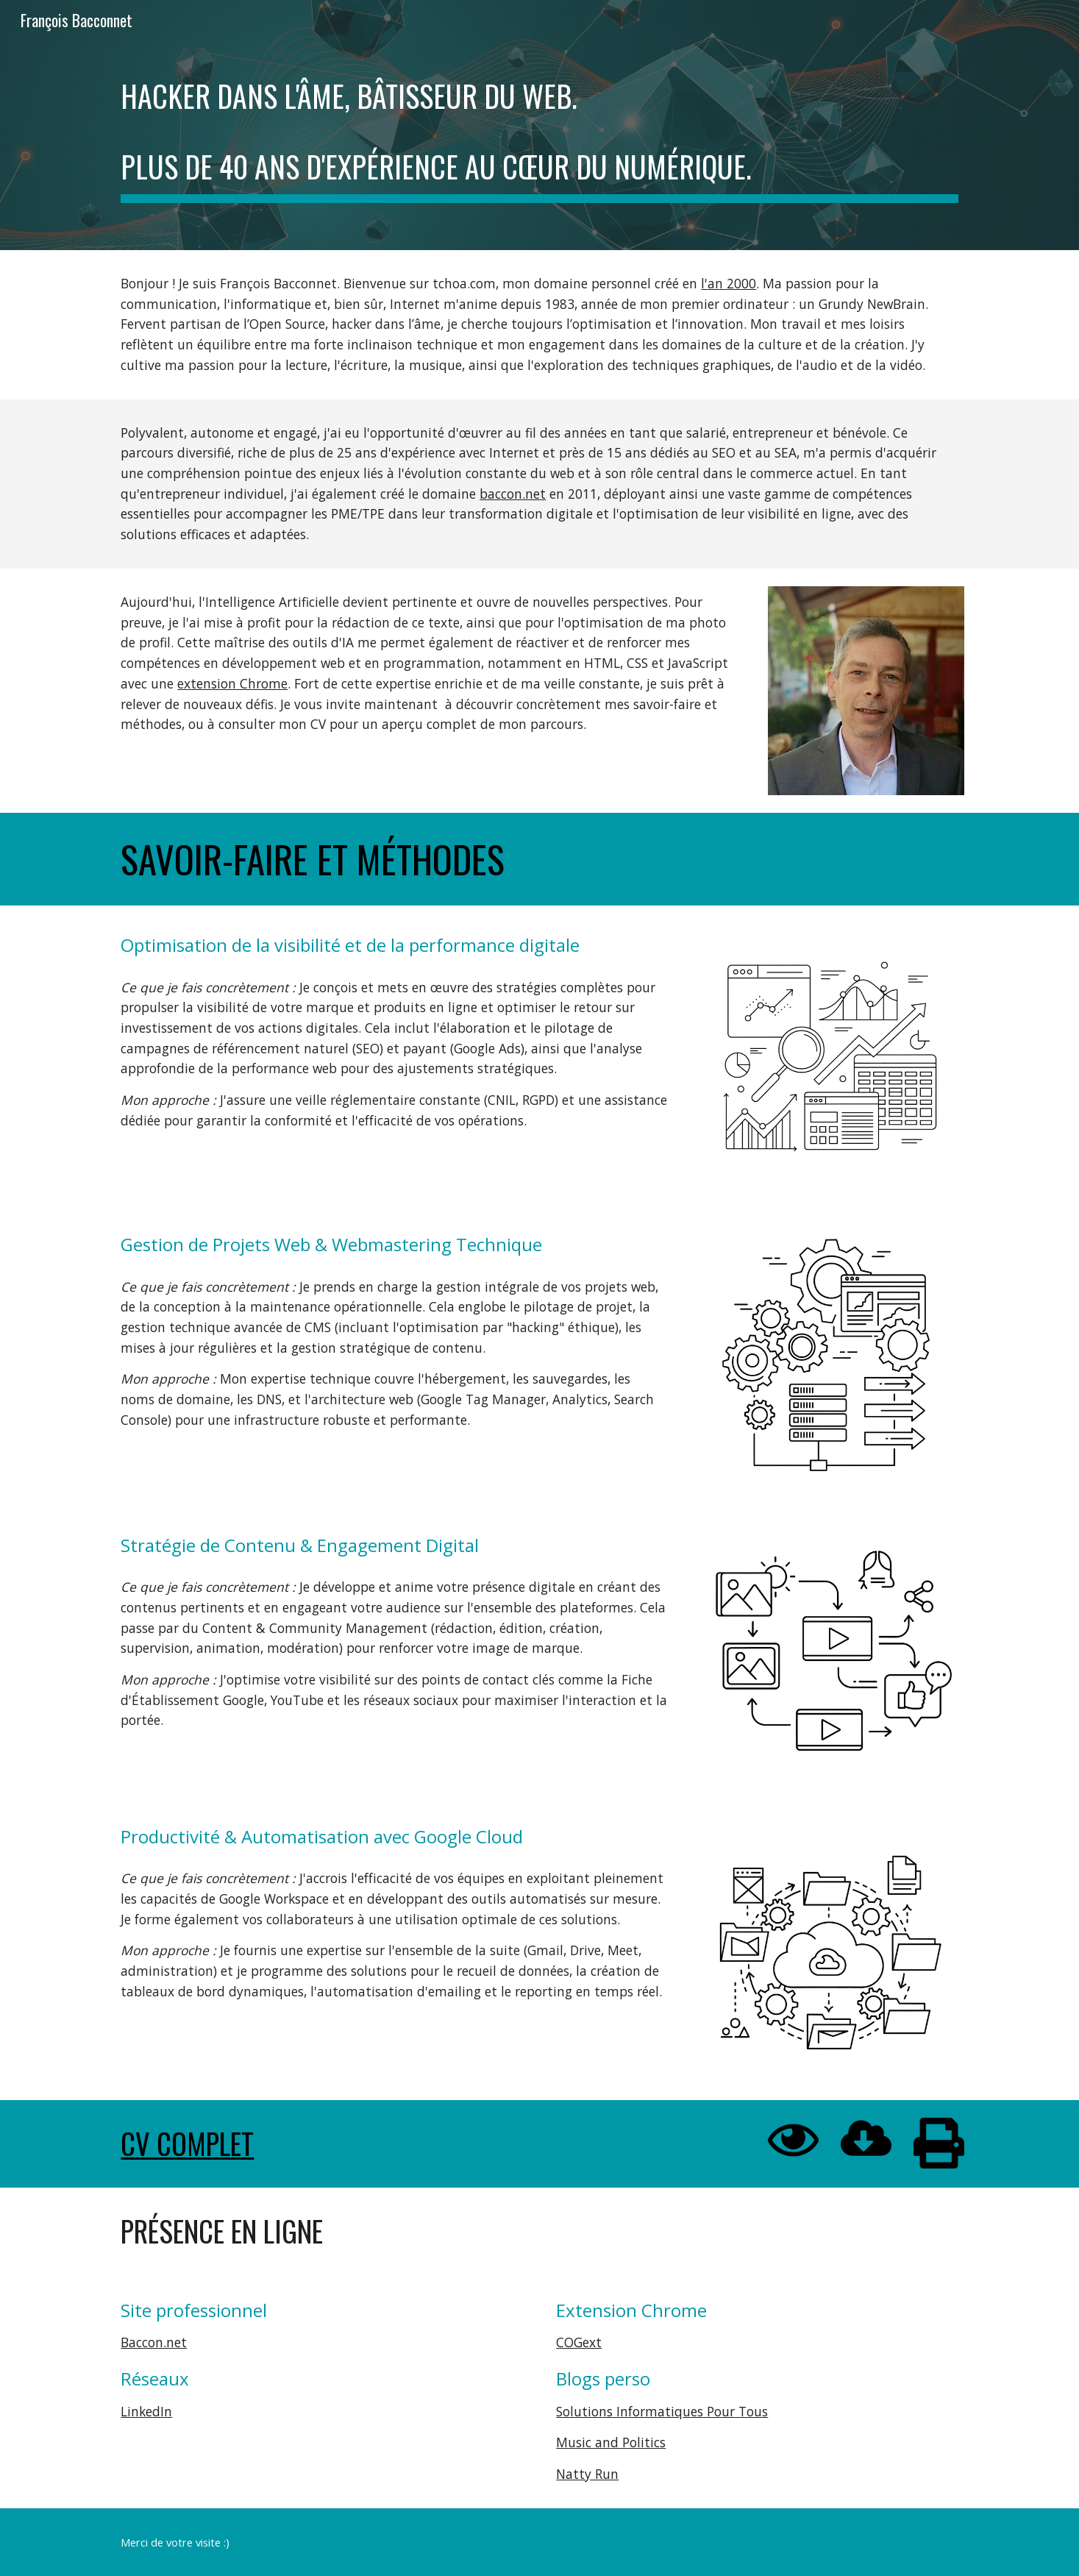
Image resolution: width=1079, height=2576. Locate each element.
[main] (539, 125)
